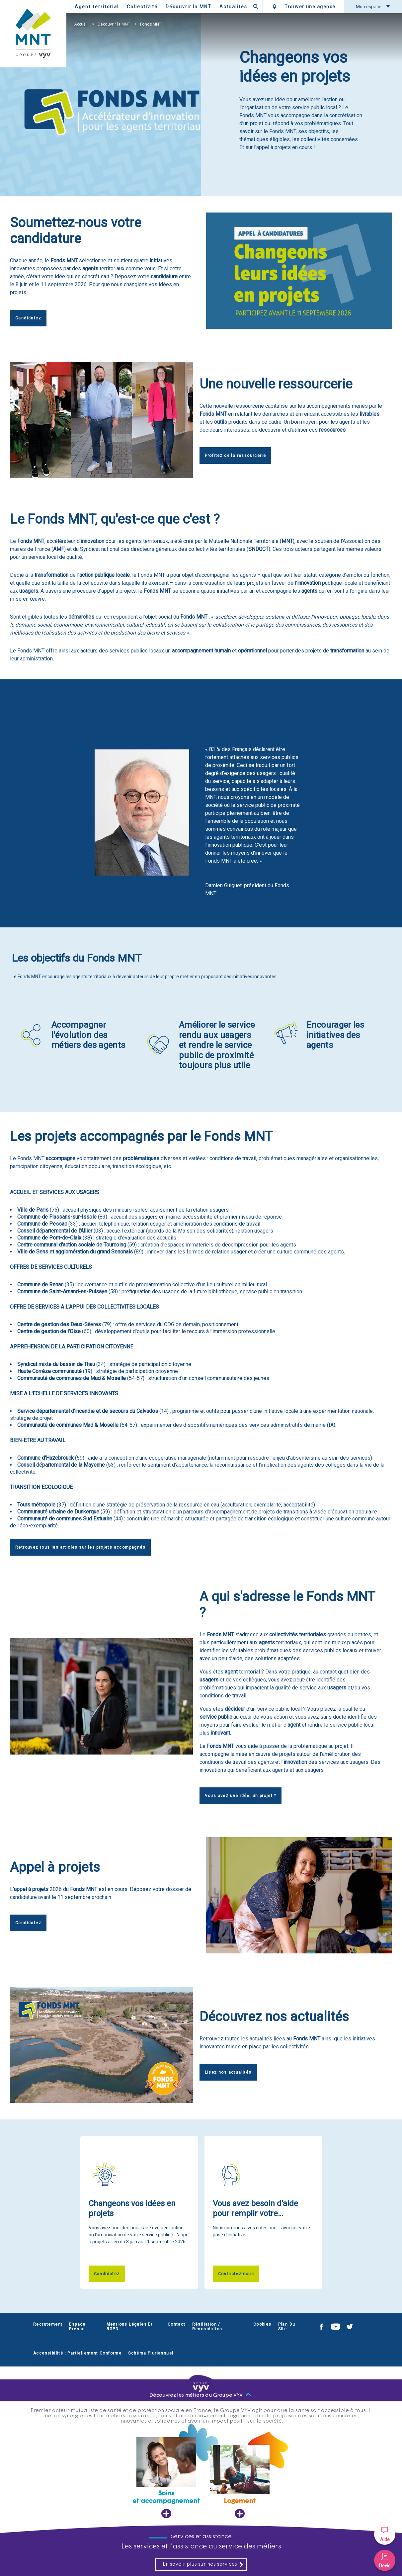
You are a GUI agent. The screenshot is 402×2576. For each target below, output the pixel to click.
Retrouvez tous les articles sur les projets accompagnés (80, 1547)
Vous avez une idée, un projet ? (240, 1795)
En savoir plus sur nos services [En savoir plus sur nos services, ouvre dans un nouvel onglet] (203, 2564)
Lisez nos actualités (228, 2072)
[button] (384, 2534)
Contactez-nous (236, 2274)
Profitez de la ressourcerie (235, 455)
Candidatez (28, 318)
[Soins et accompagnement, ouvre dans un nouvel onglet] (166, 2478)
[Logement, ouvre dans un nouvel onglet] (240, 2482)
